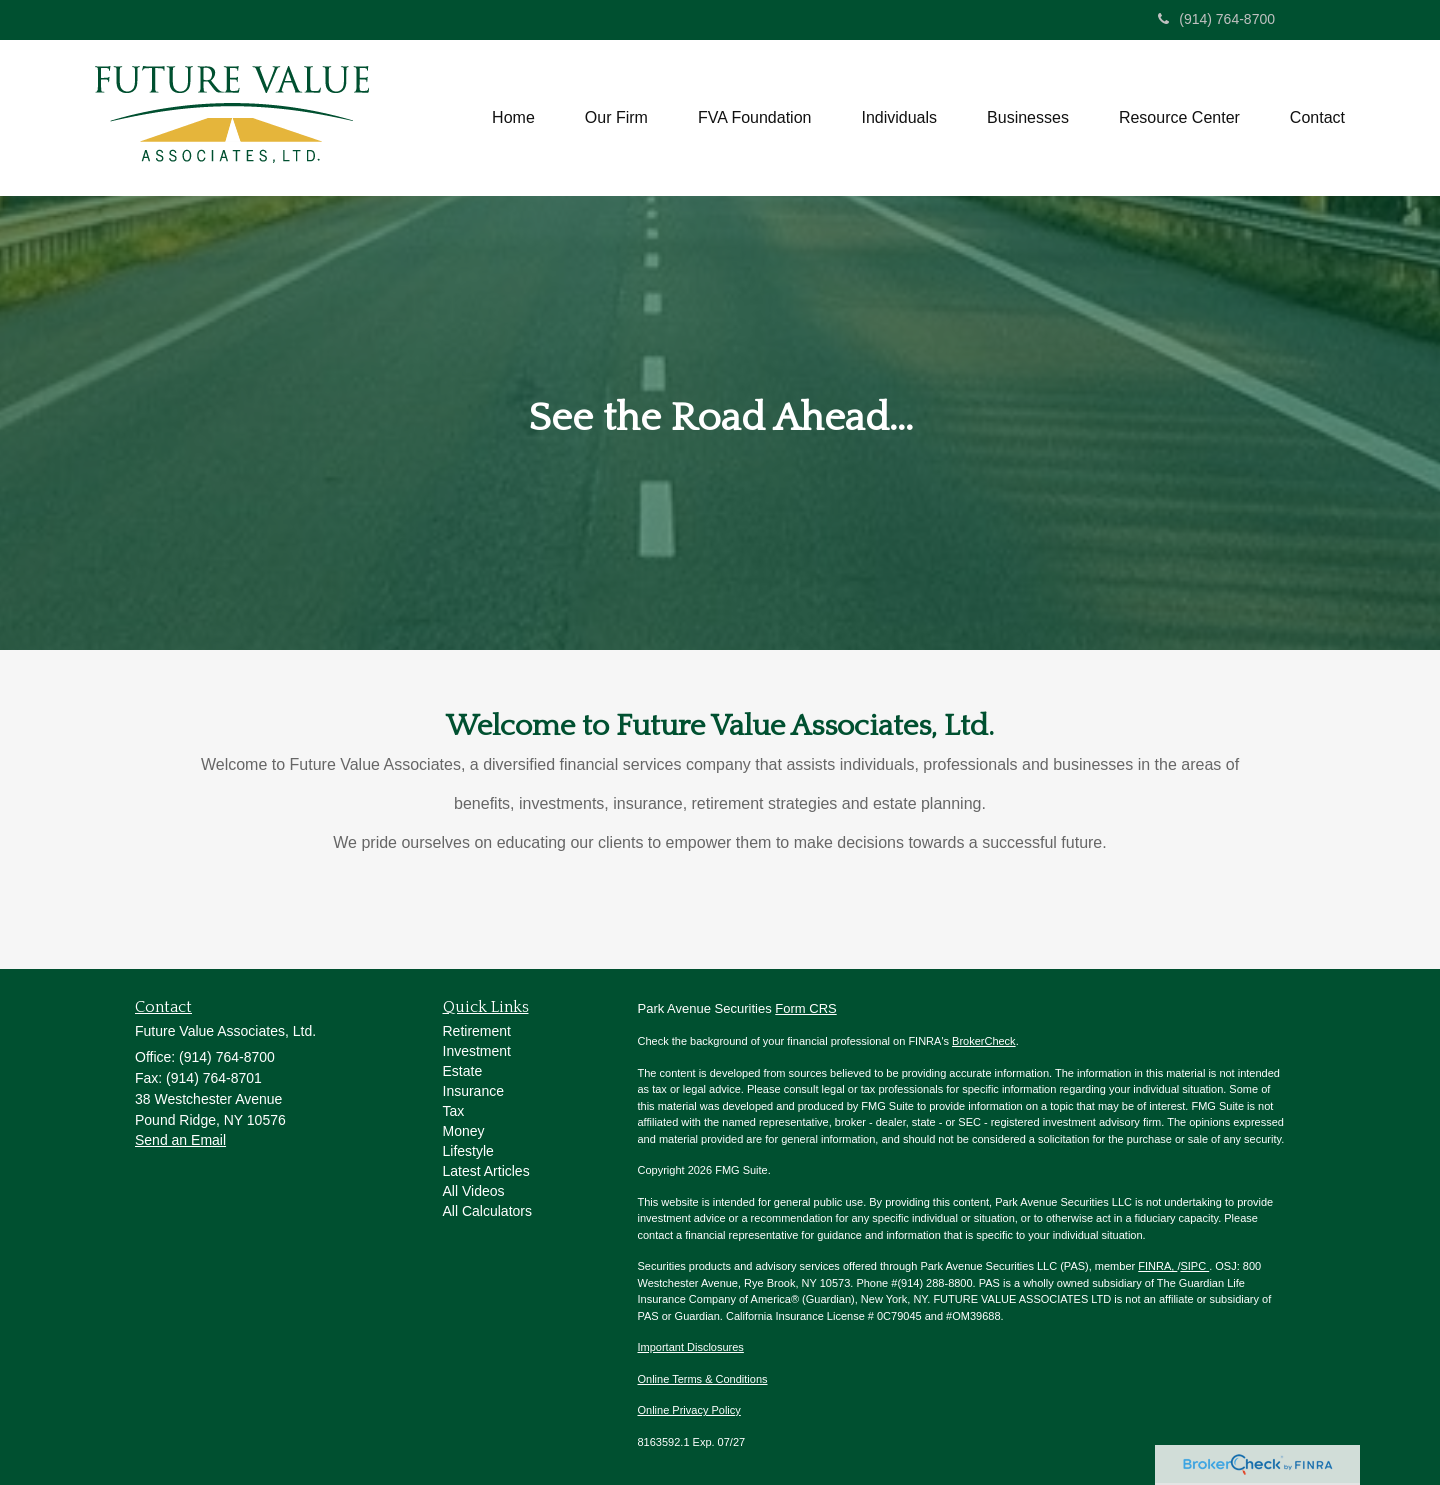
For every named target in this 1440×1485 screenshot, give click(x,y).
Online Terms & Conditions (703, 1379)
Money (464, 1131)
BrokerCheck (984, 1041)
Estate (463, 1071)
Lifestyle (468, 1151)
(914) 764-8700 (1216, 19)
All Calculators (487, 1211)
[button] (616, 118)
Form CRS (805, 1008)
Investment (477, 1051)
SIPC (1194, 1266)
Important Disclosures (691, 1347)
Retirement (477, 1031)
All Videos (474, 1191)
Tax (454, 1111)
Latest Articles (486, 1171)
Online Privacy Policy (689, 1410)
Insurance (473, 1091)
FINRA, (1157, 1266)
